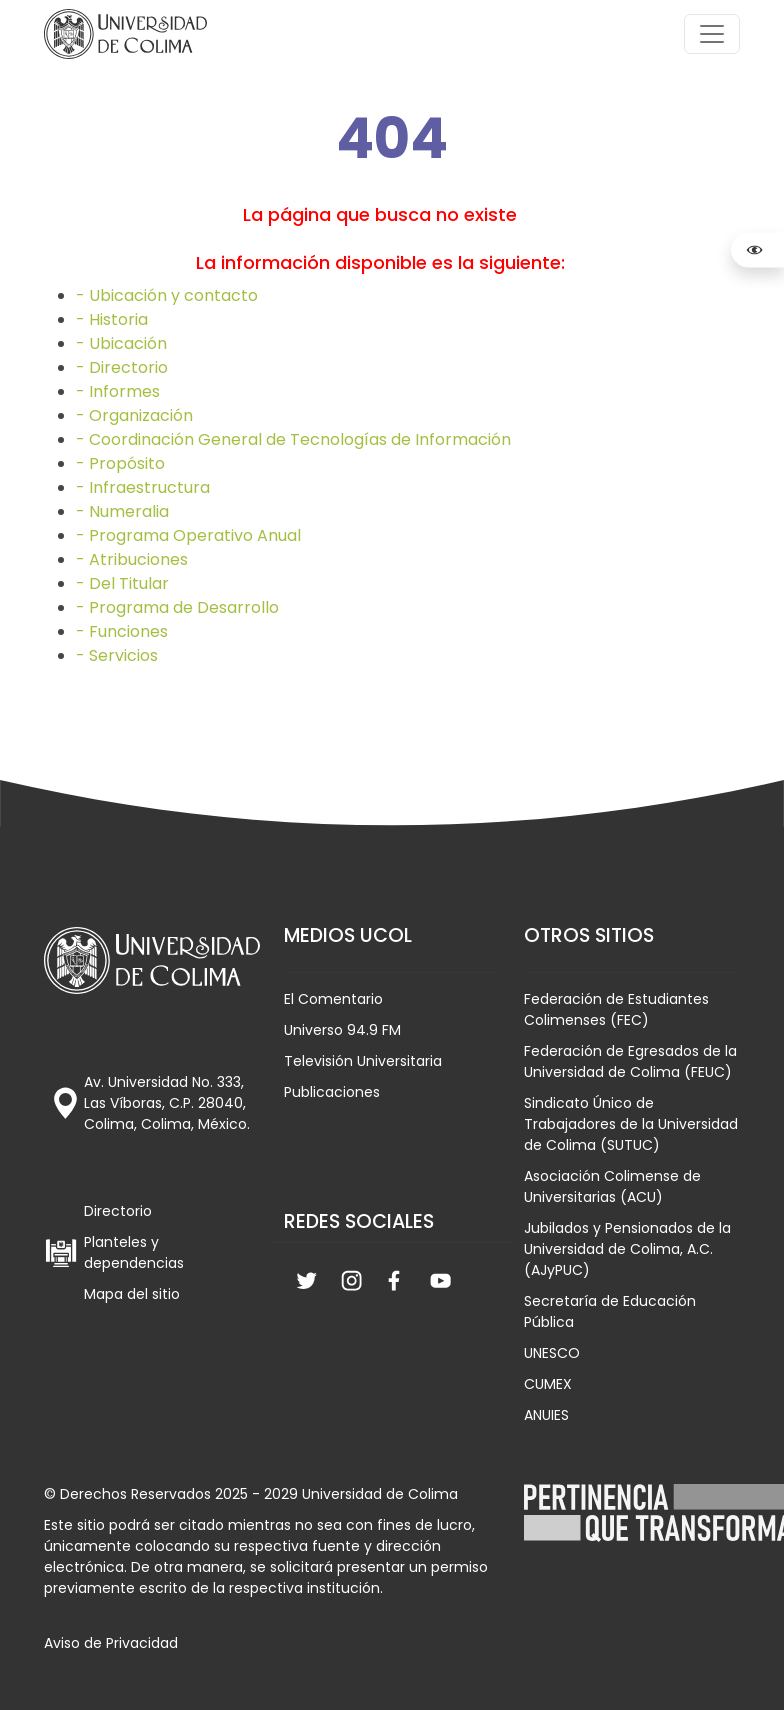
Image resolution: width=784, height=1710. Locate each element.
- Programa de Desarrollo (177, 607)
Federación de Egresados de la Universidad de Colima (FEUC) (630, 1061)
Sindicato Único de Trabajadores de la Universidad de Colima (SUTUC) (631, 1124)
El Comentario (333, 999)
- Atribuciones (132, 559)
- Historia (112, 319)
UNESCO (552, 1353)
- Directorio (122, 367)
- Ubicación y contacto (167, 295)
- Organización (134, 415)
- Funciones (122, 631)
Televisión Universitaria (363, 1061)
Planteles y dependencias (134, 1252)
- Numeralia (122, 511)
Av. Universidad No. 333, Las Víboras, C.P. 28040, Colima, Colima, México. (167, 1103)
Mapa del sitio (132, 1294)
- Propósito (120, 463)
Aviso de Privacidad (111, 1643)
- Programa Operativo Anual (188, 535)
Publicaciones (332, 1092)
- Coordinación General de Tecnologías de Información (293, 439)
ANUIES (546, 1415)
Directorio (118, 1211)
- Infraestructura (143, 487)
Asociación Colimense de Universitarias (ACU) (612, 1186)
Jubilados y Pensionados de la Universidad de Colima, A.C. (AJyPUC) (627, 1249)
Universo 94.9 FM (342, 1030)
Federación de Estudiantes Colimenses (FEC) (616, 1009)
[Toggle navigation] (712, 34)
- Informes (118, 391)
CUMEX (548, 1384)
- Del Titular (122, 583)
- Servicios (117, 655)
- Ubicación (121, 343)
